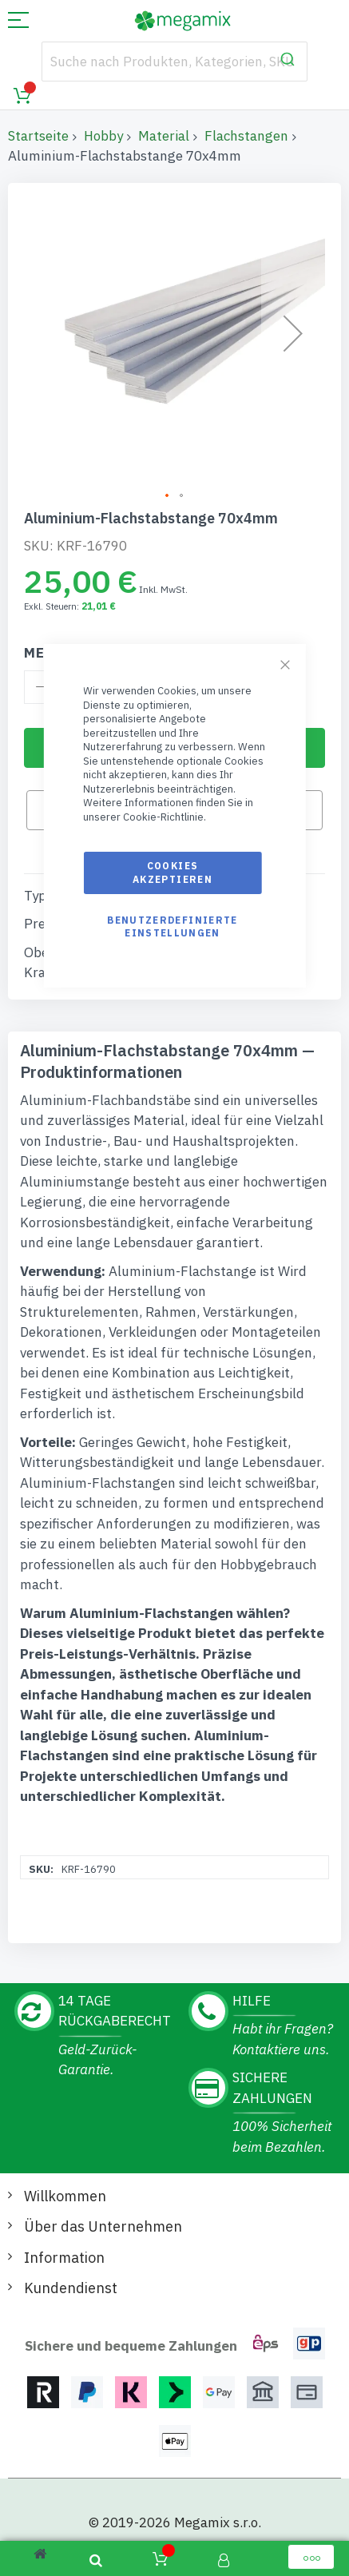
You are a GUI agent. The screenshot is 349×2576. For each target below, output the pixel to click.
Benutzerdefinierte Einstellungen (172, 926)
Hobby (103, 136)
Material (163, 136)
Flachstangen (246, 136)
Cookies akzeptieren (172, 872)
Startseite (38, 136)
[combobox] (175, 61)
